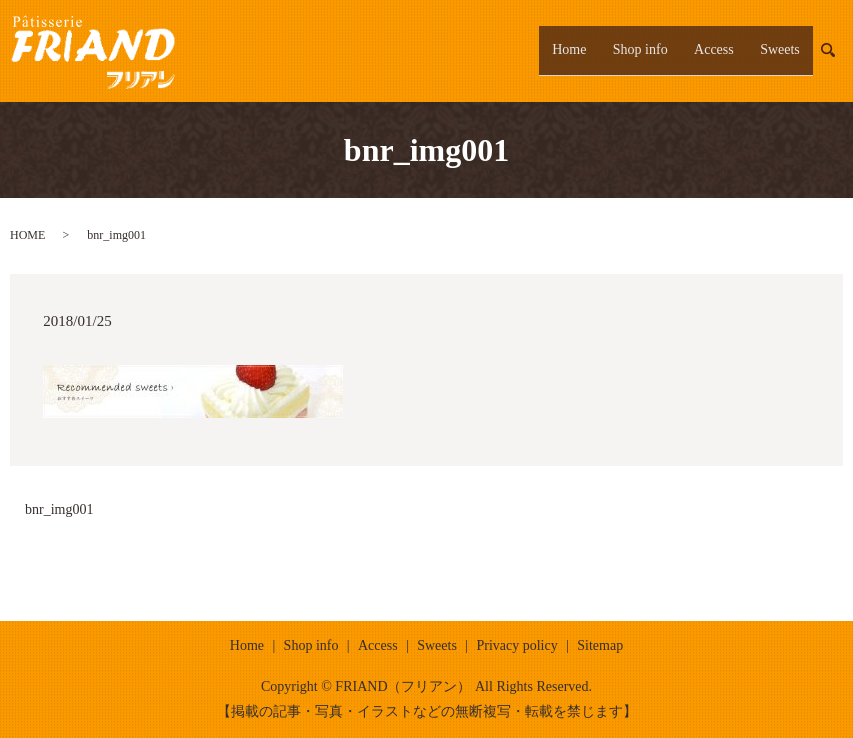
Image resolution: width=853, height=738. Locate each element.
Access (733, 50)
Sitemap (600, 645)
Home (613, 50)
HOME (27, 235)
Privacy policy (516, 645)
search (839, 50)
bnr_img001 (59, 509)
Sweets (786, 50)
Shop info (671, 50)
